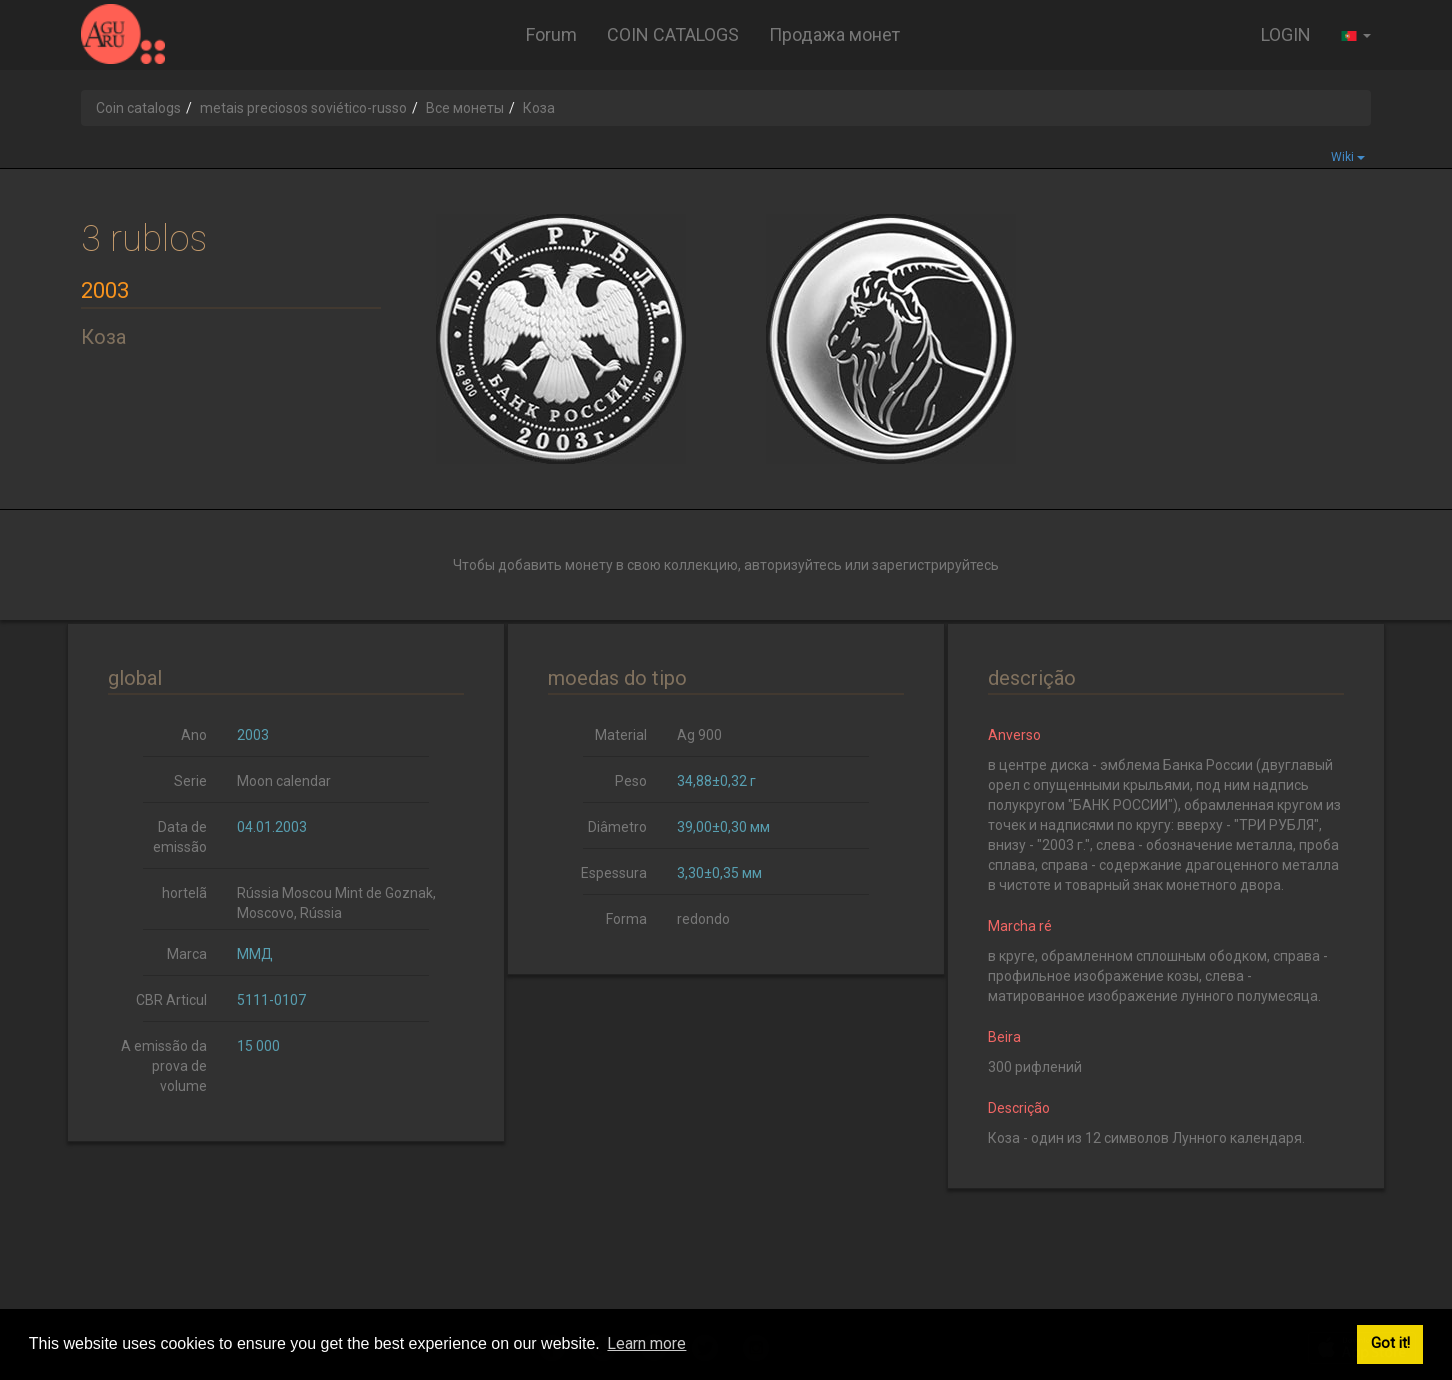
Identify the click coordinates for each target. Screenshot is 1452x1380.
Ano (194, 735)
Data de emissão (180, 837)
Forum (551, 34)
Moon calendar (284, 781)
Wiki (1348, 157)
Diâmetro (617, 827)
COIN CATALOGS (673, 34)
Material (621, 735)
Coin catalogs (138, 108)
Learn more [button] (646, 1343)
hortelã (184, 893)
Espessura (614, 873)
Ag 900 (699, 735)
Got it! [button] (1390, 1343)
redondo (703, 919)
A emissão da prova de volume (164, 1066)
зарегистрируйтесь (935, 565)
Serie (190, 781)
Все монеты (465, 108)
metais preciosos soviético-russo (303, 108)
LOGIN (1286, 34)
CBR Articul (171, 1000)
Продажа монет (834, 34)
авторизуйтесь (793, 565)
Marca (187, 954)
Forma (626, 919)
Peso (631, 781)
